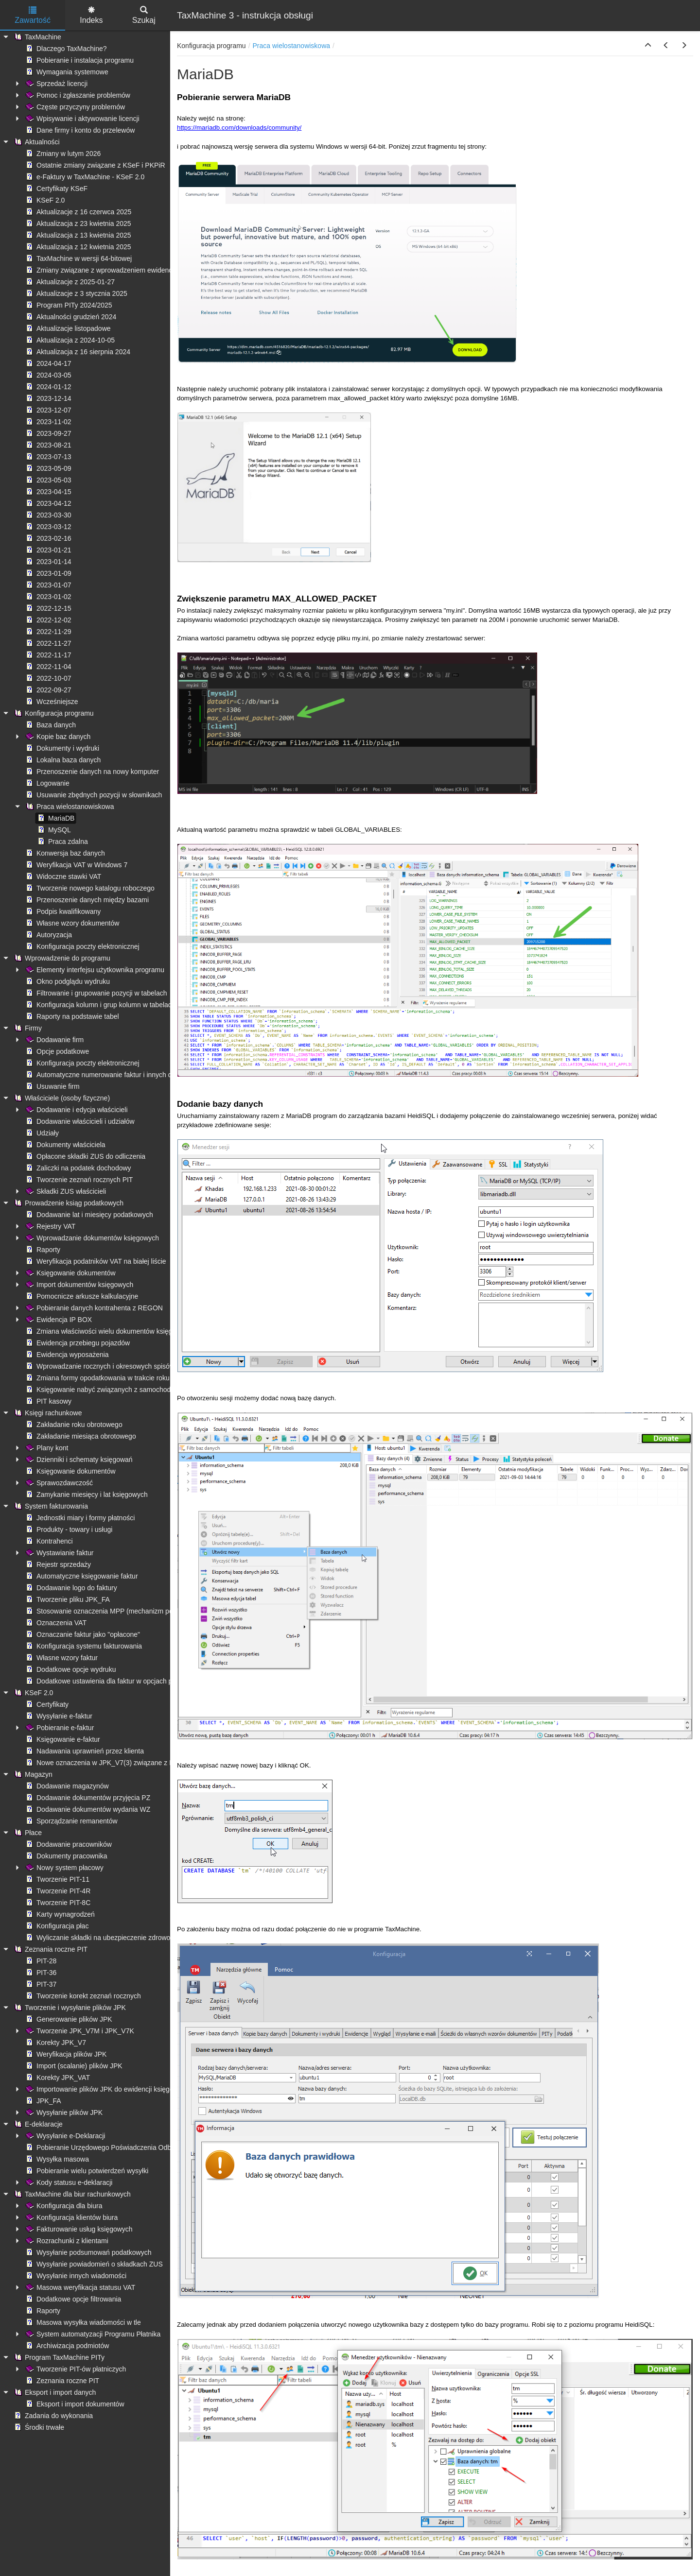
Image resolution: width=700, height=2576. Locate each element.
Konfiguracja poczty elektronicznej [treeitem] (82, 946)
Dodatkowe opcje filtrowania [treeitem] (72, 2299)
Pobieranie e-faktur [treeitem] (59, 1728)
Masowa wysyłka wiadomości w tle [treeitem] (82, 2322)
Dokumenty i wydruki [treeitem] (61, 748)
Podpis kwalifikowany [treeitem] (62, 911)
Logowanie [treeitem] (47, 783)
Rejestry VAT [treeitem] (49, 1226)
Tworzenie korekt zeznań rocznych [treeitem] (82, 1996)
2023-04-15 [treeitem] (47, 492)
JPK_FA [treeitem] (42, 2101)
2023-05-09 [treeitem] (47, 468)
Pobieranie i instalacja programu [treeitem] (79, 60)
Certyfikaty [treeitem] (46, 1704)
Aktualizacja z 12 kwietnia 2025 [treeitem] (77, 247)
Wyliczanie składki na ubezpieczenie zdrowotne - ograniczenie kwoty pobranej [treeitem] (148, 1937)
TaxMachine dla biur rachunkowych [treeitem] (71, 2194)
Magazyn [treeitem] (32, 1774)
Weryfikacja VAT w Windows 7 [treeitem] (75, 865)
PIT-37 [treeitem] (40, 1984)
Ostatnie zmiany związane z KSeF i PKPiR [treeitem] (94, 165)
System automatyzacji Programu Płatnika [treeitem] (92, 2334)
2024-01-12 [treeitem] (47, 387)
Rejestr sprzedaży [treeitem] (57, 1564)
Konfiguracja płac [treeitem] (56, 1926)
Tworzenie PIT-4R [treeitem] (57, 1891)
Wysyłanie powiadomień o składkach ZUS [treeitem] (93, 2264)
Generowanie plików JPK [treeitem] (68, 2019)
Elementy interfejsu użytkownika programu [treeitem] (94, 970)
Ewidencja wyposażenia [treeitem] (66, 1354)
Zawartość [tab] (33, 15)
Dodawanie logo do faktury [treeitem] (70, 1588)
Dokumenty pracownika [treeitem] (65, 1856)
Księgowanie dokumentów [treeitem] (70, 1273)
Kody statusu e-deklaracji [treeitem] (68, 2182)
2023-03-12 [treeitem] (47, 526)
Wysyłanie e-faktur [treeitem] (58, 1716)
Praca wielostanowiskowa (292, 46)
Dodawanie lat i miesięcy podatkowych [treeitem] (88, 1214)
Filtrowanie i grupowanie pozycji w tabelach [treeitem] (95, 993)
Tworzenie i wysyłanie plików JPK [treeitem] (69, 2007)
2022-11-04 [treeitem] (47, 666)
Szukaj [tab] (144, 15)
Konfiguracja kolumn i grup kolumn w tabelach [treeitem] (99, 1005)
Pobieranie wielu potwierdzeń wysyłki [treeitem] (86, 2171)
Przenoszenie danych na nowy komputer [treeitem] (91, 771)
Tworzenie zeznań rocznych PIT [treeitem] (78, 1179)
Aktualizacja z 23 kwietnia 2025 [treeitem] (77, 223)
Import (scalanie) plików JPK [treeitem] (73, 2066)
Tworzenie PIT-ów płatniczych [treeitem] (75, 2369)
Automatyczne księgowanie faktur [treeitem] (81, 1576)
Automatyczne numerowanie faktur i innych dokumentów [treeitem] (115, 1075)
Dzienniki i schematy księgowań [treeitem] (78, 1459)
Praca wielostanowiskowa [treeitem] (69, 806)
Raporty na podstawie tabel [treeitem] (71, 1016)
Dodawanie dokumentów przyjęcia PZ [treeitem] (87, 1797)
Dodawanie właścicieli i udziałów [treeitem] (79, 1121)
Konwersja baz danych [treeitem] (64, 853)
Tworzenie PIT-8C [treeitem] (57, 1902)
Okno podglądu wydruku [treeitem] (67, 981)
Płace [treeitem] (27, 1832)
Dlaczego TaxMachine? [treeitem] (65, 48)
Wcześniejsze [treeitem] (51, 701)
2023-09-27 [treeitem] (47, 433)
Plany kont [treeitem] (46, 1448)
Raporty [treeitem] (42, 1249)
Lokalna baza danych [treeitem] (62, 760)
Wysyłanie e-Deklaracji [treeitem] (64, 2136)
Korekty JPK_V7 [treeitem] (55, 2042)
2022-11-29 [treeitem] (47, 631)
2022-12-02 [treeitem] (47, 620)
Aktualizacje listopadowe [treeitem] (67, 328)
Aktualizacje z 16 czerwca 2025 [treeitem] (77, 212)
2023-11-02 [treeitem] (47, 422)
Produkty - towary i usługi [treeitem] (68, 1529)
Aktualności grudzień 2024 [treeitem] (70, 317)
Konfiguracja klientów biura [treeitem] (71, 2217)
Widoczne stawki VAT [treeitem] (62, 876)
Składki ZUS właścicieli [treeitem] (65, 1191)
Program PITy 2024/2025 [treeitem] (68, 305)
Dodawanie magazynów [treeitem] (66, 1786)
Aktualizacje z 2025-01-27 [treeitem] (69, 282)
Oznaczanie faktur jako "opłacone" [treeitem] (82, 1634)
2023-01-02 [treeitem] (47, 596)
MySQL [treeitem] (53, 830)
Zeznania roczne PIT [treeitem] (50, 1949)
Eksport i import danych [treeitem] (54, 2392)
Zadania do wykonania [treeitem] (52, 2415)
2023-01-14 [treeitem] (47, 561)
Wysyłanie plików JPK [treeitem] (63, 2112)
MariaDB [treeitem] (54, 818)
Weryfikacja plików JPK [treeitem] (65, 2054)
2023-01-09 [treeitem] (47, 573)
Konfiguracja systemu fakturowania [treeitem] (83, 1646)
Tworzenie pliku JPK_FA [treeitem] (67, 1599)
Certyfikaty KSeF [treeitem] (56, 188)
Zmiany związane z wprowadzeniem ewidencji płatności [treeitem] (114, 270)
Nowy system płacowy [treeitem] (64, 1867)
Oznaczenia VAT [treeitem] (55, 1623)
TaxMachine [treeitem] (36, 37)
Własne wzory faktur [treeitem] (61, 1658)
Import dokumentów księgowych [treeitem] (78, 1284)
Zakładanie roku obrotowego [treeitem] (73, 1424)
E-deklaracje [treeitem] (37, 2124)
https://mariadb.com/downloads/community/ (239, 127)
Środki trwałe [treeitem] (38, 2427)
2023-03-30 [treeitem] (47, 515)
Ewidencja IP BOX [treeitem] (58, 1319)
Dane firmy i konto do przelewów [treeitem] (79, 130)
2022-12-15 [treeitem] (47, 608)
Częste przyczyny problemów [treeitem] (74, 107)
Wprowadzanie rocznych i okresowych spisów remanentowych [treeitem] (124, 1366)
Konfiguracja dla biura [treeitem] (63, 2206)
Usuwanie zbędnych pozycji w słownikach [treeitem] (93, 795)
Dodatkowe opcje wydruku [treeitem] (70, 1669)
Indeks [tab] (91, 15)
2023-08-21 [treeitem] (47, 445)
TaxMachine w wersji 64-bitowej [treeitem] (78, 258)
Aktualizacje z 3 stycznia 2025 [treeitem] (75, 293)
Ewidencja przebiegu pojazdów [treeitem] (77, 1343)
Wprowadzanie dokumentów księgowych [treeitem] (91, 1238)
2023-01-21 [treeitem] (47, 550)
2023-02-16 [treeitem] (47, 538)
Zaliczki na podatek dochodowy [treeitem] (77, 1168)
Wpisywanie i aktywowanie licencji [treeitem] (82, 118)
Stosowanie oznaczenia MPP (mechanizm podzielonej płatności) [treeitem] (127, 1611)
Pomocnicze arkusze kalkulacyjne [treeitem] (81, 1296)
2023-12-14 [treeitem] (47, 398)
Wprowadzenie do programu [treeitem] (61, 958)
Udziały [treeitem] (41, 1133)
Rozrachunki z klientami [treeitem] (66, 2241)
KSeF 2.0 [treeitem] (44, 200)
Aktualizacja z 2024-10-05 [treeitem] (69, 340)
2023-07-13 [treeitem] (47, 457)
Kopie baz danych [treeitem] (57, 736)
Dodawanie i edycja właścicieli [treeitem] (76, 1110)
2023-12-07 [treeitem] (47, 410)
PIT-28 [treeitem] (40, 1961)
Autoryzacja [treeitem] (48, 935)
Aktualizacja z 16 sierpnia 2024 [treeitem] (77, 352)
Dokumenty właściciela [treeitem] (64, 1145)
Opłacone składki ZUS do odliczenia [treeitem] (84, 1156)
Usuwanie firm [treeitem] (52, 1086)
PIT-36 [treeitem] (40, 1972)
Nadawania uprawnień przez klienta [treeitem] (84, 1751)
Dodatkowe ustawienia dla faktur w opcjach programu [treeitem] (111, 1681)
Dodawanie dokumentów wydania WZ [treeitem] (87, 1809)
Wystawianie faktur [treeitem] (58, 1553)
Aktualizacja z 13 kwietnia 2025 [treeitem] (77, 235)
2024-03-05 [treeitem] (47, 375)
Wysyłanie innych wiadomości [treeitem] (75, 2276)
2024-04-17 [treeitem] (47, 363)
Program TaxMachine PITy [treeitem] (58, 2357)
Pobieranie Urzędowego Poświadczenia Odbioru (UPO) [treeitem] (114, 2147)
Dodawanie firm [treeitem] (54, 1040)
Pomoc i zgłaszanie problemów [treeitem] (77, 95)
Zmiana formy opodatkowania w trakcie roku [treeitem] (97, 1378)
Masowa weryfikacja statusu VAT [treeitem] (79, 2287)
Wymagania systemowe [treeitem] (66, 72)
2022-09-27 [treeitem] (47, 690)
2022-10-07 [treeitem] (47, 678)
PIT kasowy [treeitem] (47, 1401)
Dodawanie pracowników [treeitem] (68, 1844)
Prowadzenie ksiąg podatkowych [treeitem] (67, 1203)
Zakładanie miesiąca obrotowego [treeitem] (80, 1436)
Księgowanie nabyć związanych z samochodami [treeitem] (103, 1389)
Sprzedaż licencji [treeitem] (56, 83)
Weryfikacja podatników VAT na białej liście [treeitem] (95, 1261)
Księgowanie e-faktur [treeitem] (62, 1739)
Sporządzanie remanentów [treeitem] (71, 1821)
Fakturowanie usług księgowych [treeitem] (78, 2229)
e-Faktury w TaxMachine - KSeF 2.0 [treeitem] (84, 177)
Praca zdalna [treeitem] (61, 841)
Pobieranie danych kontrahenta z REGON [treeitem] (93, 1308)
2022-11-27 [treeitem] (47, 643)
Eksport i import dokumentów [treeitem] (74, 2404)
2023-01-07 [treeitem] (47, 585)
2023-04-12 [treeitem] (47, 503)
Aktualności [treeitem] (36, 142)
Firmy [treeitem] (27, 1028)
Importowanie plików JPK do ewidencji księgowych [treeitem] (106, 2089)
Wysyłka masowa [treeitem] (56, 2159)
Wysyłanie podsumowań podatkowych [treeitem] (87, 2252)
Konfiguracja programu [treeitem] (53, 713)
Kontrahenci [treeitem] (48, 1541)
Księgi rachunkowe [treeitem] (47, 1413)
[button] (648, 45)
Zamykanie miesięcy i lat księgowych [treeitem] (86, 1494)
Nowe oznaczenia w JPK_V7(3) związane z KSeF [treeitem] (105, 1763)
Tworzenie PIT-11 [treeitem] (56, 1879)
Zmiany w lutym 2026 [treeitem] (62, 153)
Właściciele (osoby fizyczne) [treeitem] (61, 1098)
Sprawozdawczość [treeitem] (58, 1483)
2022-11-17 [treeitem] (47, 655)
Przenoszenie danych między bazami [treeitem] (86, 900)
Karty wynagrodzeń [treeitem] (59, 1914)
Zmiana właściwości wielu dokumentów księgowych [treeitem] (108, 1331)
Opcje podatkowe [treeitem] (56, 1051)
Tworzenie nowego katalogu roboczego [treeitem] (89, 888)
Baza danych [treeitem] (50, 725)
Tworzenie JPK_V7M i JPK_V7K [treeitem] (79, 2031)
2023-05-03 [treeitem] (47, 480)
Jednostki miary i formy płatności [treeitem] (79, 1518)
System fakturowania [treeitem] (50, 1506)
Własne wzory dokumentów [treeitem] (71, 923)
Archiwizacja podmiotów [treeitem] (66, 2346)
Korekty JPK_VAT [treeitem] (57, 2077)
